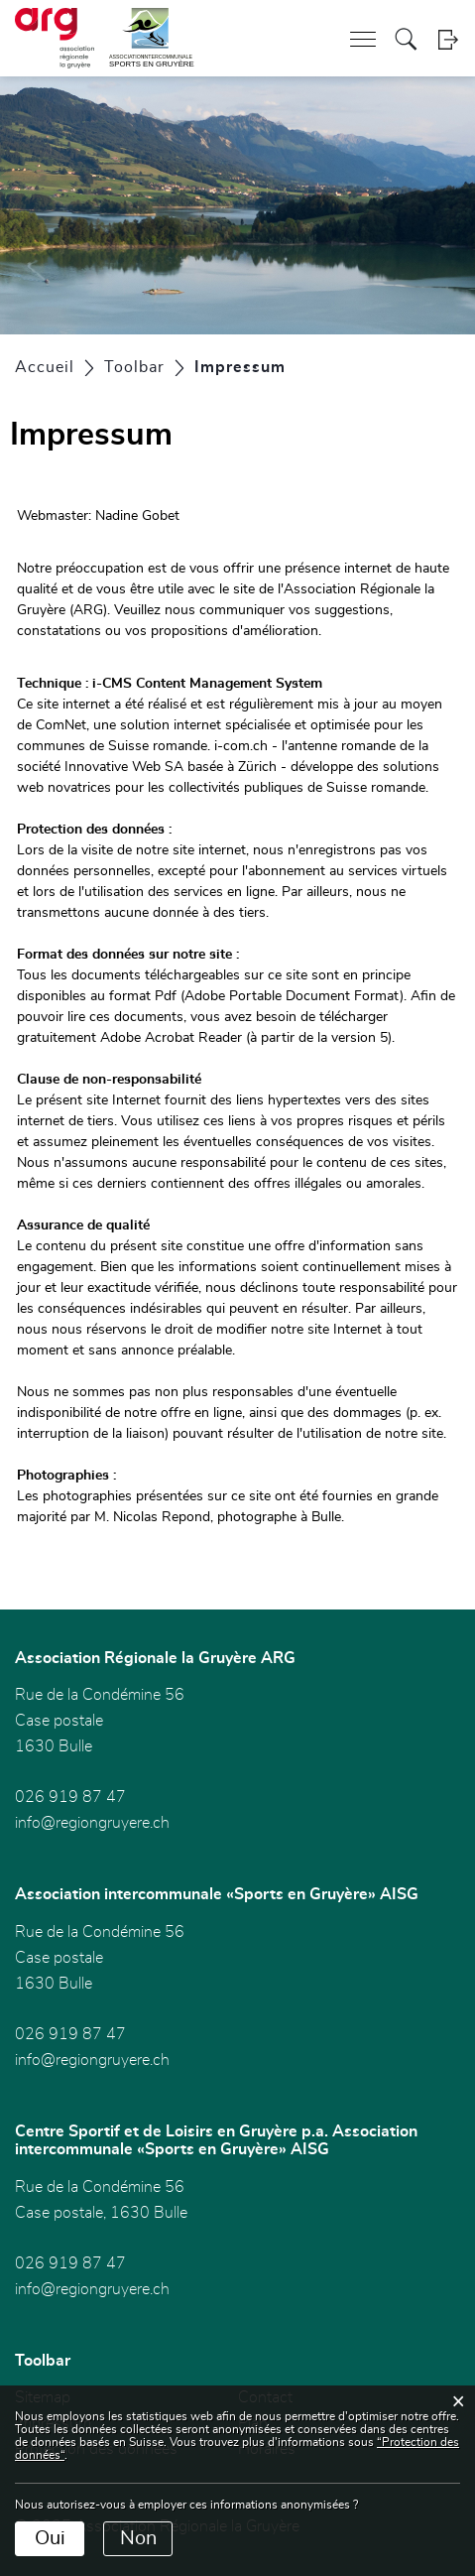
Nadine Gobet (137, 516)
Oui (50, 2538)
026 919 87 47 (70, 1797)
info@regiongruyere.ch (92, 1823)
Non (138, 2538)
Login (447, 39)
